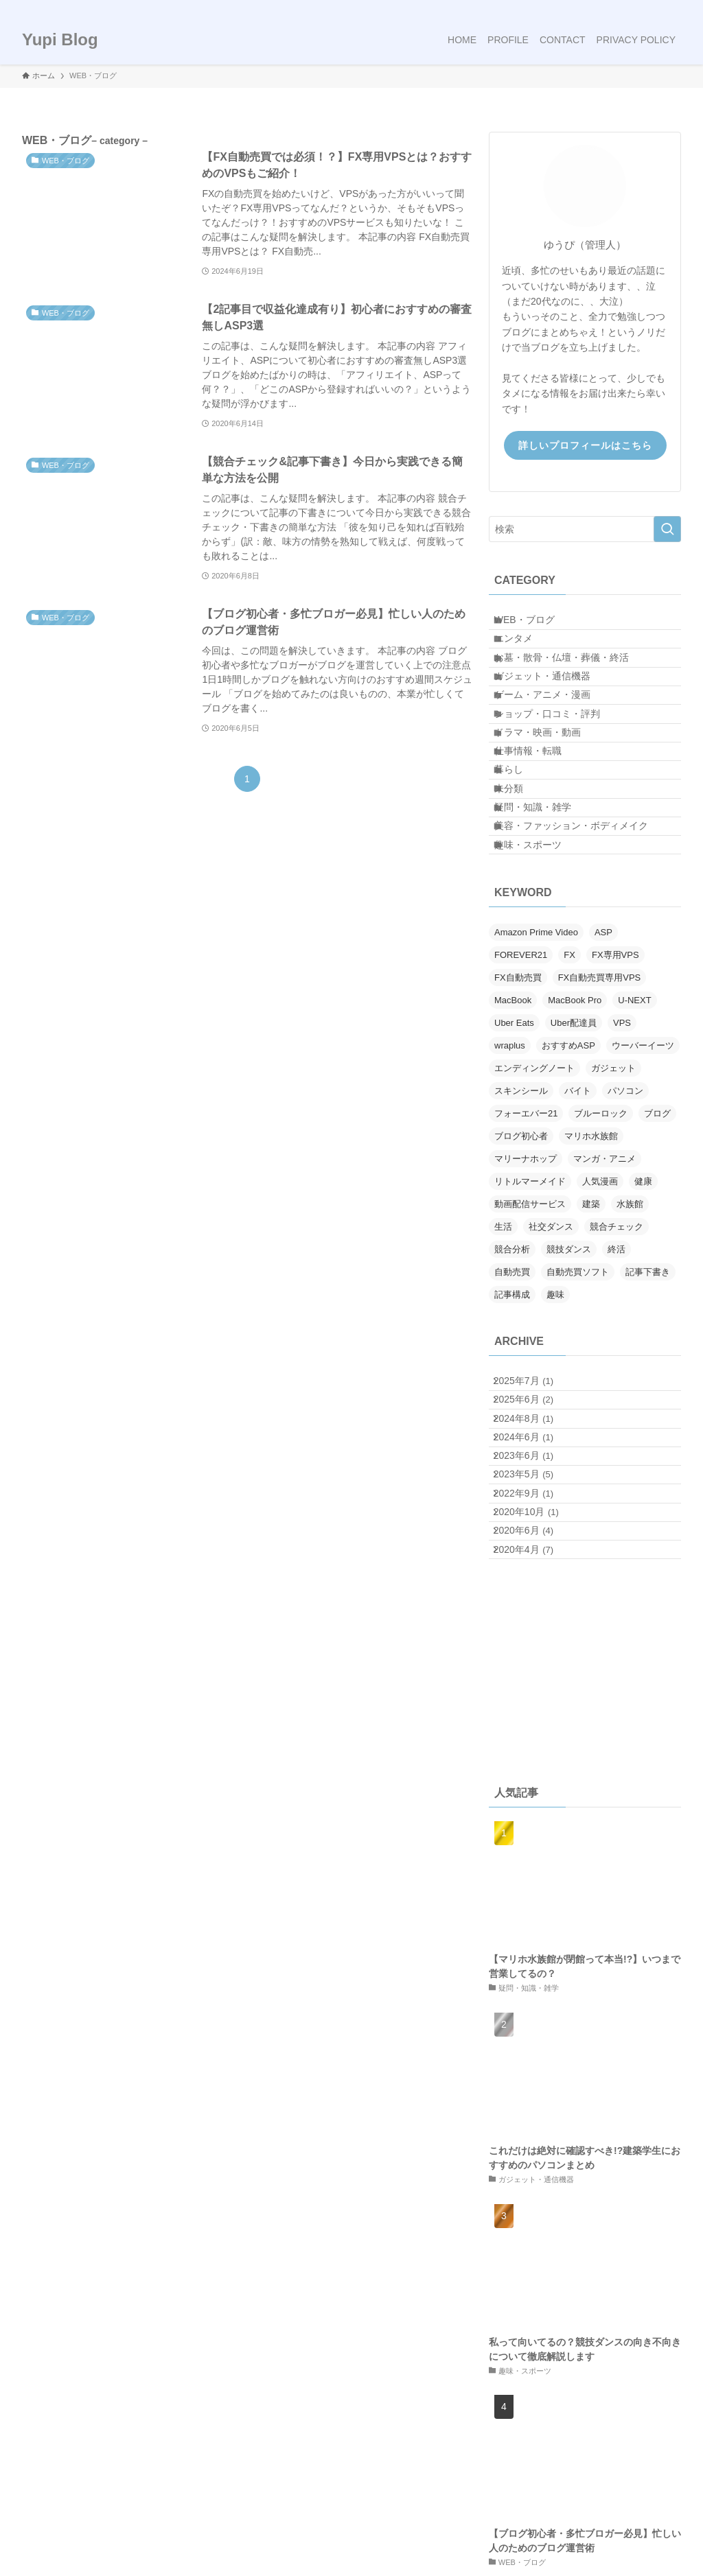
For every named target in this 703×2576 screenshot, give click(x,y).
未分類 (520, 881)
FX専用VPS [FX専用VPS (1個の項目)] (615, 1082)
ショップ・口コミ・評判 (559, 767)
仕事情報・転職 (539, 824)
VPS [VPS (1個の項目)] (622, 1150)
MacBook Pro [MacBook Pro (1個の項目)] (574, 1128)
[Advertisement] (585, 1895)
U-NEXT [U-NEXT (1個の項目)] (634, 1128)
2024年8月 (533, 1570)
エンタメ (525, 653)
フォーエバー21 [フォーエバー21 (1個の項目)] (525, 1241)
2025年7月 (533, 1513)
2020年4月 (533, 1770)
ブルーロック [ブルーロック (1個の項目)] (600, 1241)
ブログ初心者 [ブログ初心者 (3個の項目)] (521, 1263)
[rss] (654, 7)
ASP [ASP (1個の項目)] (603, 1060)
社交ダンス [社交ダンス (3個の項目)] (551, 1354)
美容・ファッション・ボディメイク (583, 938)
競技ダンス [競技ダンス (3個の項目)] (568, 1377)
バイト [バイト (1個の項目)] (577, 1218)
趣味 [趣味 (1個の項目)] (555, 1422)
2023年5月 (533, 1655)
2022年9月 (533, 1684)
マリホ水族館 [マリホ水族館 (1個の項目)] (591, 1263)
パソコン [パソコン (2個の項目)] (625, 1218)
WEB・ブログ (536, 624)
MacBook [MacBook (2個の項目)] (512, 1128)
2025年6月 (533, 1541)
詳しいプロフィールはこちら (585, 445)
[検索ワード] (585, 529)
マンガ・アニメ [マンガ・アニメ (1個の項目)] (604, 1286)
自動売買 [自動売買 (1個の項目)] (512, 1399)
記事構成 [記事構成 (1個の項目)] (512, 1422)
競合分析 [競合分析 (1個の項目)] (512, 1377)
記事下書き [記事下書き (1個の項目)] (647, 1399)
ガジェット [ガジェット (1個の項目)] (613, 1196)
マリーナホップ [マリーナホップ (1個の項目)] (525, 1286)
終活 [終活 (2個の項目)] (616, 1377)
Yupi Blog (60, 40)
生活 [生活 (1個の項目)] (503, 1354)
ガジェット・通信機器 (554, 710)
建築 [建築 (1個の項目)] (591, 1331)
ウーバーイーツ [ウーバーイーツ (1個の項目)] (643, 1173)
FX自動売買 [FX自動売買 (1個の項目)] (518, 1105)
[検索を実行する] (667, 529)
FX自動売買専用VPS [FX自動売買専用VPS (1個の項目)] (599, 1105)
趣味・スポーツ (539, 966)
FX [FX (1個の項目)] (569, 1082)
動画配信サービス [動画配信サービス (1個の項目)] (530, 1331)
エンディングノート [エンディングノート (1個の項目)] (534, 1196)
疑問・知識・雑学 (544, 909)
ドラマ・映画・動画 (549, 796)
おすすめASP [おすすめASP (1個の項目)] (568, 1173)
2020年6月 (533, 1741)
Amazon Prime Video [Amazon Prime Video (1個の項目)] (536, 1060)
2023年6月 (533, 1627)
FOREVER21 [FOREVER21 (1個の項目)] (520, 1082)
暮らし (520, 852)
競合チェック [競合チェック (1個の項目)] (616, 1354)
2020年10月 (535, 1712)
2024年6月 (533, 1598)
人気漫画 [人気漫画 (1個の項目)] (600, 1309)
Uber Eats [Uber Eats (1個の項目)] (514, 1150)
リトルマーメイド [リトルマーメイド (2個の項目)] (530, 1309)
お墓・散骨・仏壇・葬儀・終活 (573, 682)
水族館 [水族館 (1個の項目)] (629, 1331)
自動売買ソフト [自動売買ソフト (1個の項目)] (577, 1399)
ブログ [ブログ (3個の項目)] (657, 1241)
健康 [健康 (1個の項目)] (643, 1309)
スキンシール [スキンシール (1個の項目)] (521, 1218)
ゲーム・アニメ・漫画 (554, 739)
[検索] (672, 7)
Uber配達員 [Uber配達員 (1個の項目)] (574, 1150)
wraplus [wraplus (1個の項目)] (509, 1173)
